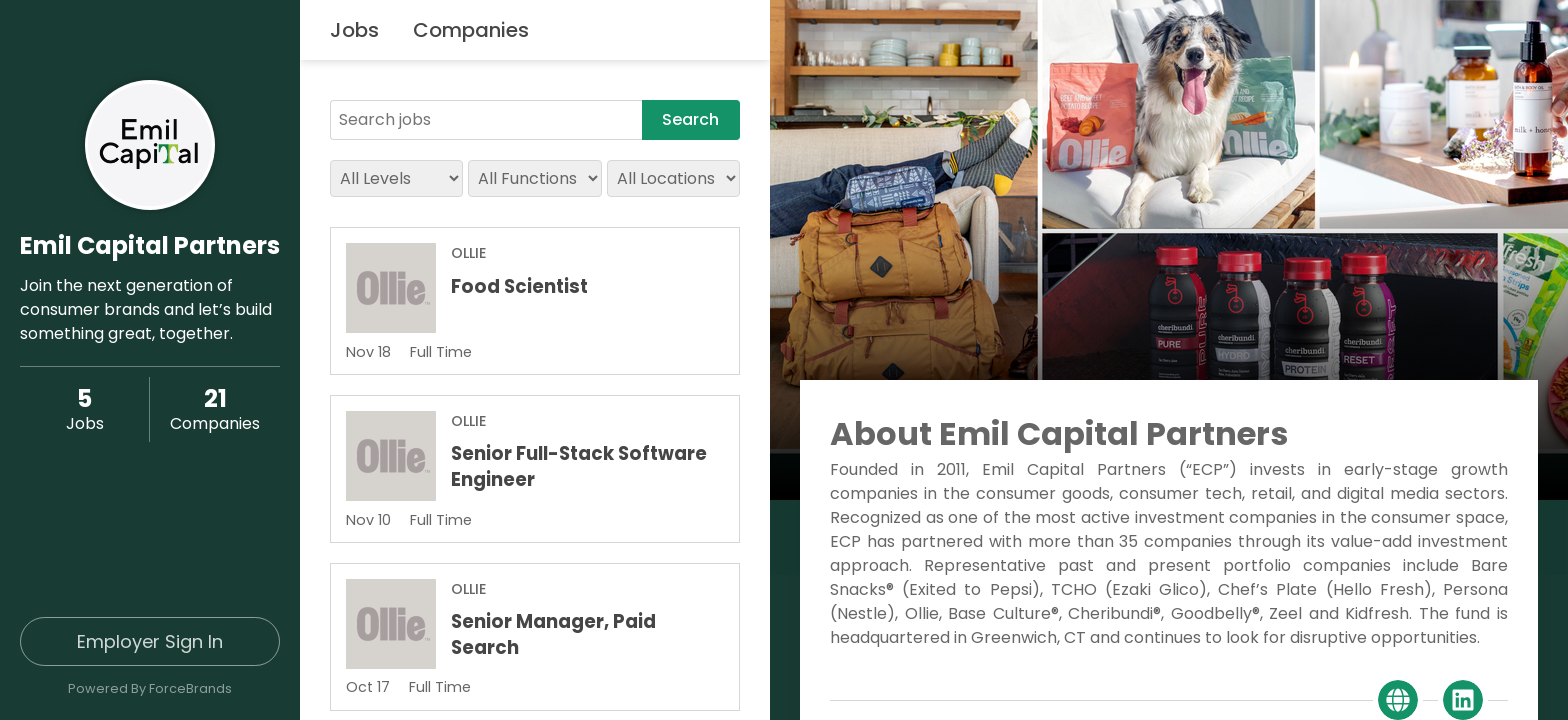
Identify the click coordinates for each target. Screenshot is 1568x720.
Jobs (354, 30)
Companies (471, 30)
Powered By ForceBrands (150, 688)
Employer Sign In (150, 641)
